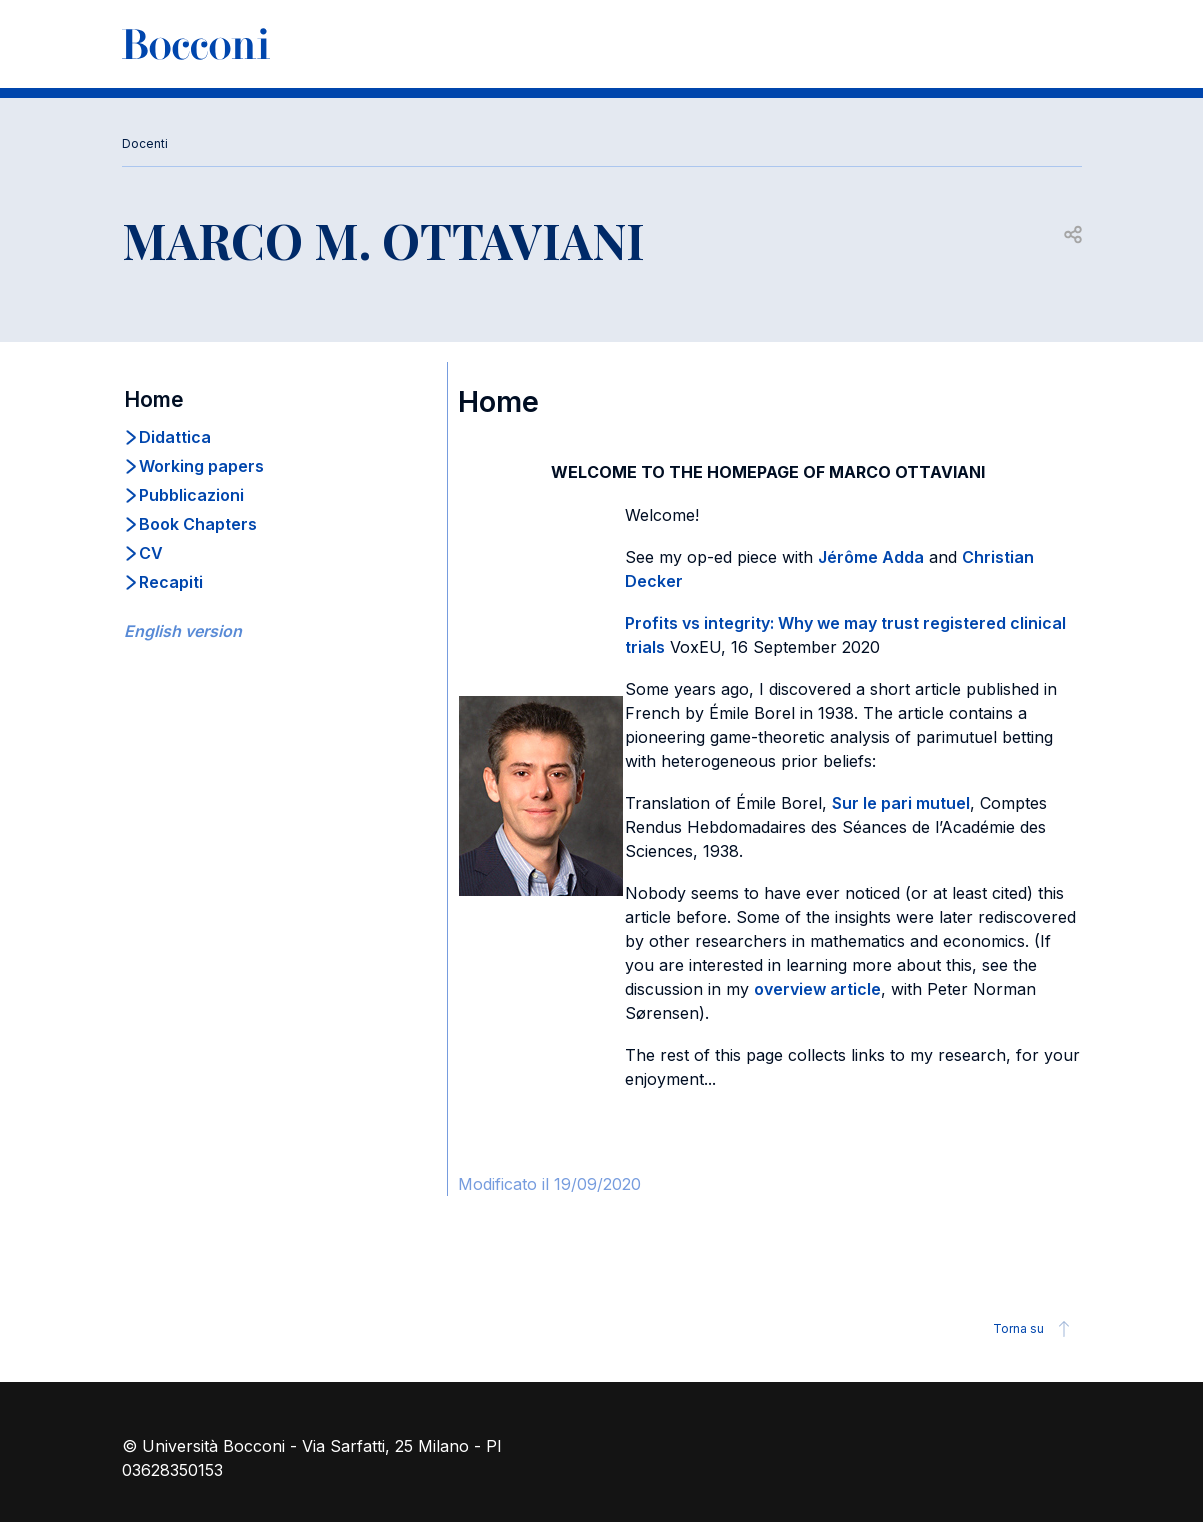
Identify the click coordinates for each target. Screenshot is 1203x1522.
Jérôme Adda (871, 557)
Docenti (145, 143)
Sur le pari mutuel (901, 803)
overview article (817, 989)
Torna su (1034, 1329)
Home (154, 399)
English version (183, 631)
